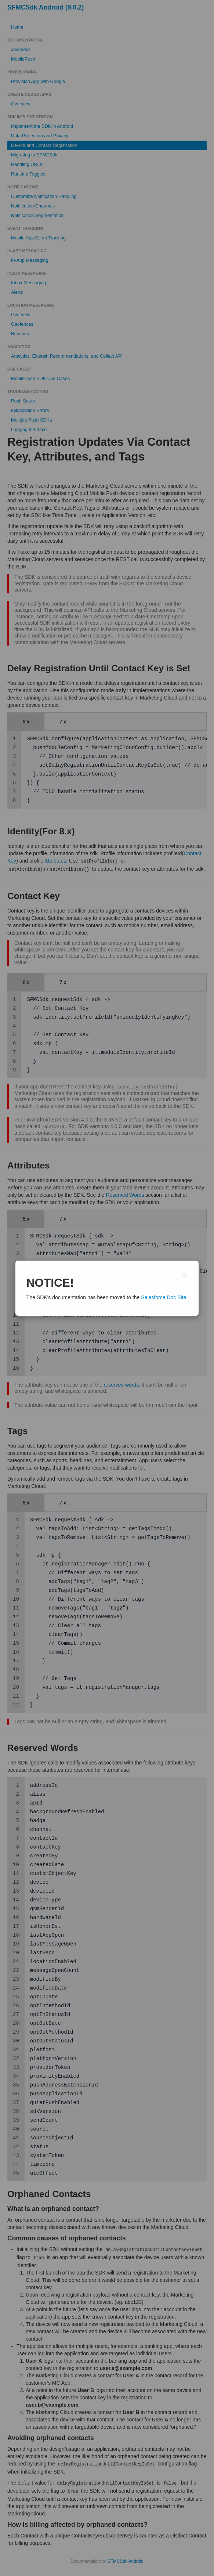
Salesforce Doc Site (163, 1297)
